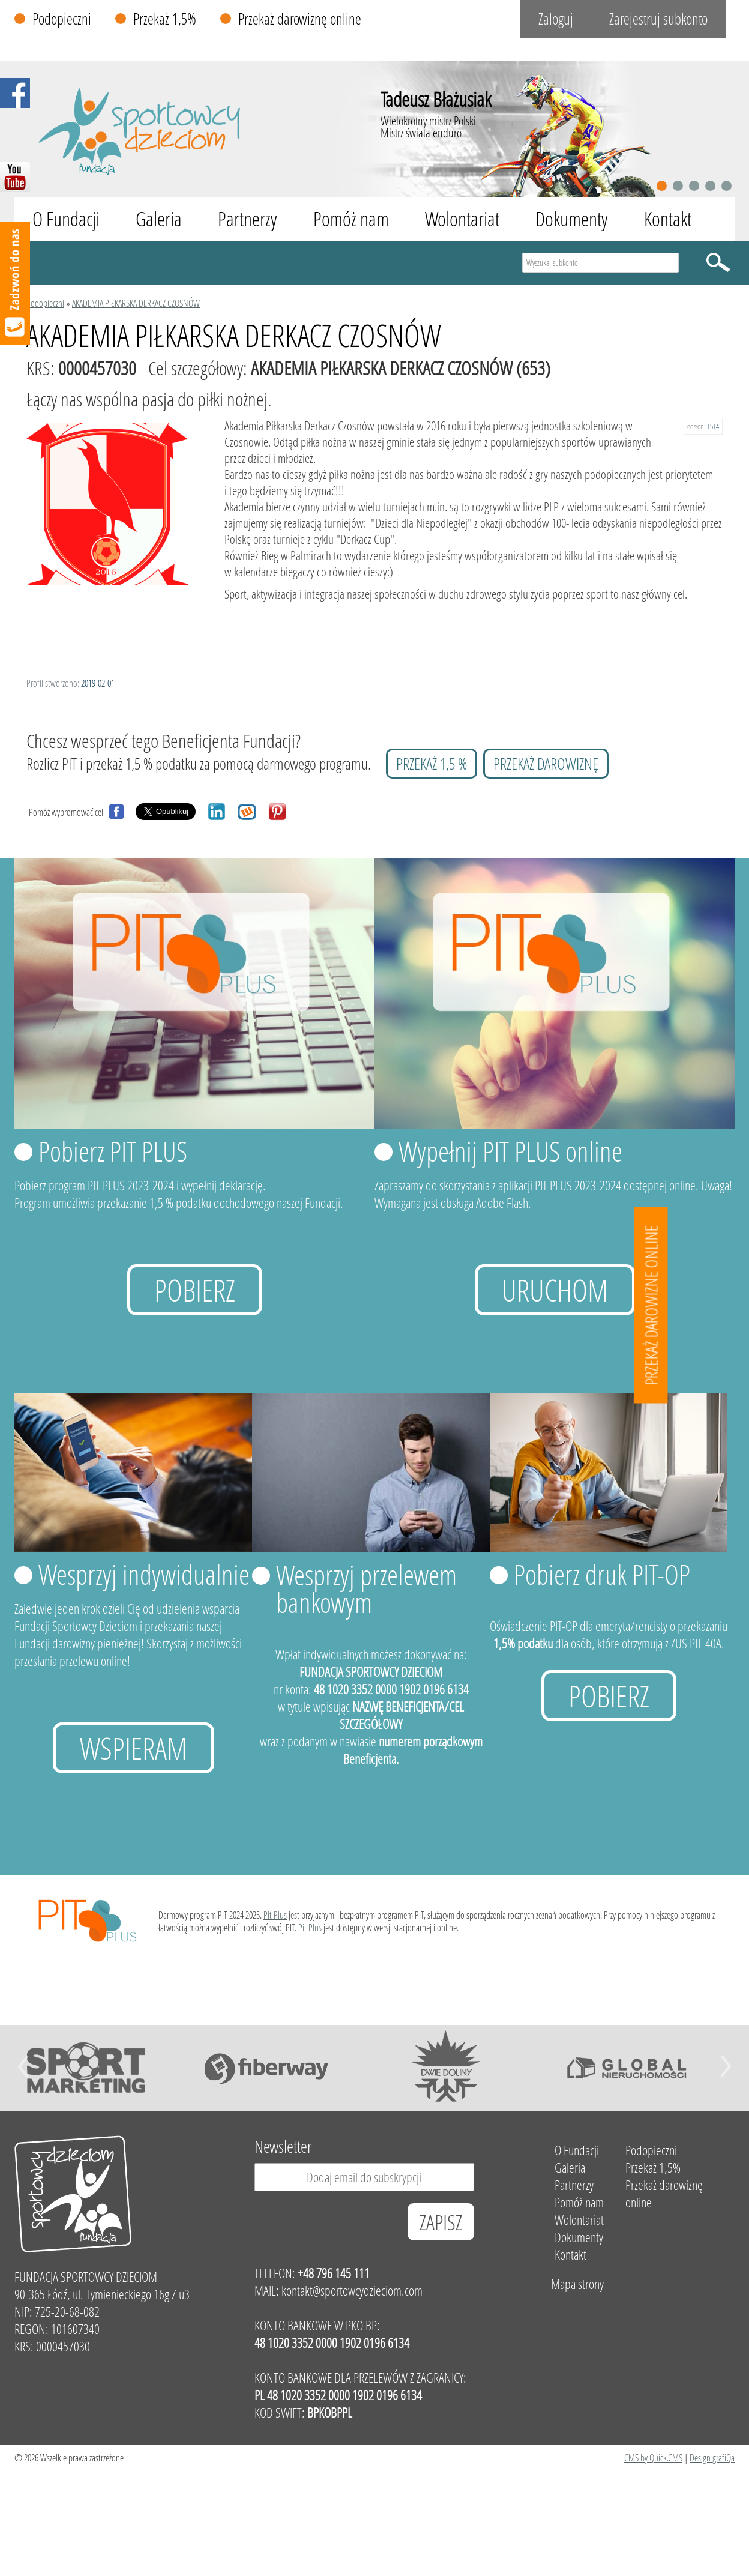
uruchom (555, 1289)
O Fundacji (66, 219)
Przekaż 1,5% (164, 19)
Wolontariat (462, 219)
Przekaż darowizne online (651, 1305)
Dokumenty (571, 219)
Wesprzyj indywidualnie (144, 1574)
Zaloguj (555, 19)
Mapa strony (577, 2284)
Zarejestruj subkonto (658, 19)
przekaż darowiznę (545, 763)
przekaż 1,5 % (431, 763)
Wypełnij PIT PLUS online (510, 1151)
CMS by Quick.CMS (653, 2457)
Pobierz (194, 1289)
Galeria (159, 219)
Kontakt (667, 219)
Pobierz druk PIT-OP (602, 1574)
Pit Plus (275, 1914)
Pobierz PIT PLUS (112, 1151)
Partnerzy (247, 219)
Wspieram (133, 1747)
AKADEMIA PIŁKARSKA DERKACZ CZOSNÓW (136, 303)
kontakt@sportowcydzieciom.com (352, 2290)
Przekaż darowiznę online (299, 19)
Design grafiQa (712, 2457)
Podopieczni (61, 19)
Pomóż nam (351, 219)
